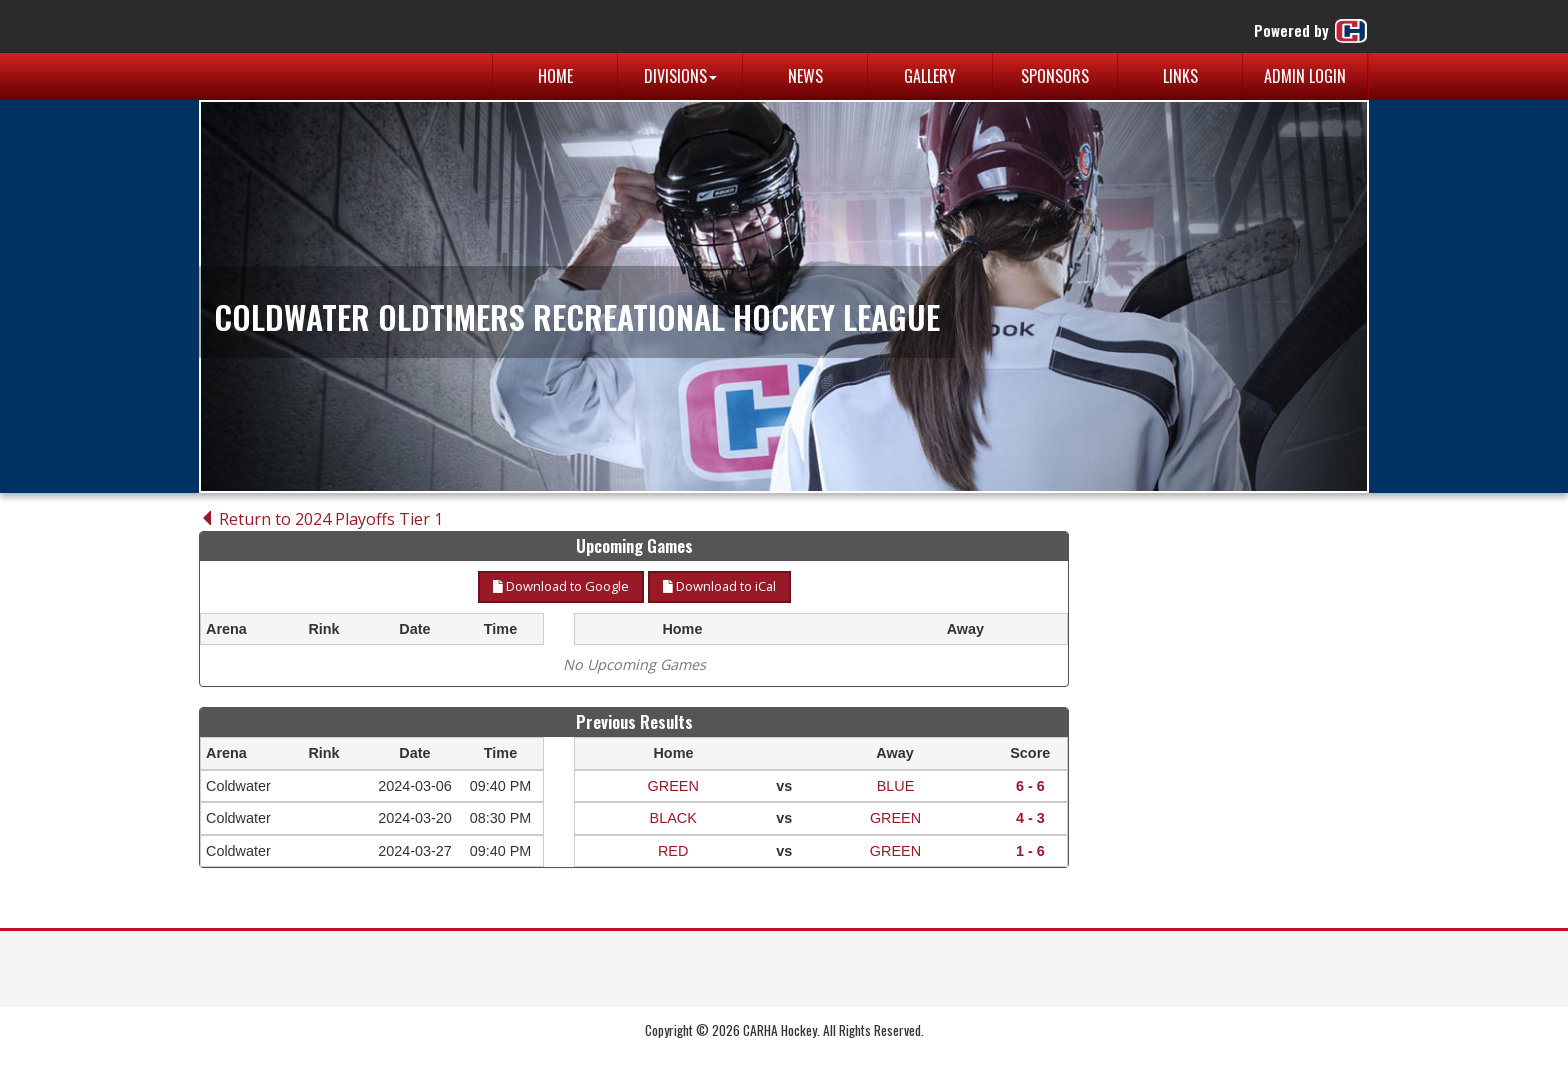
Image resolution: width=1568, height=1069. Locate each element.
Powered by (1311, 31)
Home (555, 76)
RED (673, 851)
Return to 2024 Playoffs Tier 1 (321, 519)
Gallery (930, 76)
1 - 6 (1030, 851)
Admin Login (1305, 76)
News (805, 76)
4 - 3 (1030, 818)
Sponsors (1055, 76)
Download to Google (561, 586)
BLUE (896, 786)
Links (1180, 76)
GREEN (673, 786)
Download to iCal (719, 586)
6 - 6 (1030, 786)
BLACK (673, 818)
